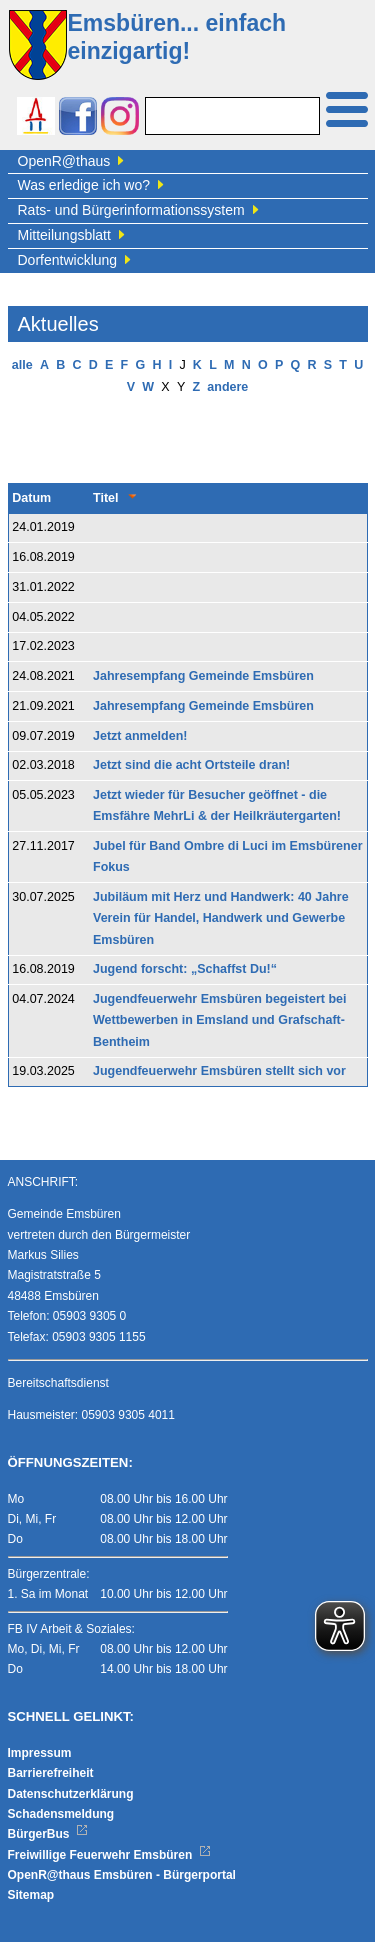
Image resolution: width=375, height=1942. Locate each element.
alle (22, 365)
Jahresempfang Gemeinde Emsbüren (203, 676)
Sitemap (31, 1895)
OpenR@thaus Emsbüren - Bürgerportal (122, 1875)
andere (227, 387)
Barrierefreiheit (51, 1773)
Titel (105, 498)
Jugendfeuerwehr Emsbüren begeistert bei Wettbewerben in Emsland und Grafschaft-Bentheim (220, 1020)
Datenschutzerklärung (71, 1794)
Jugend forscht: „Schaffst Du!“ (185, 969)
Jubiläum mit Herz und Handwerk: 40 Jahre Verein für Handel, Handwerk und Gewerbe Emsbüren (221, 918)
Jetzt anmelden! (140, 736)
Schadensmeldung (61, 1814)
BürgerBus (48, 1834)
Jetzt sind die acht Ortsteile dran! (191, 765)
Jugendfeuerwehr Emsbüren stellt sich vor (219, 1071)
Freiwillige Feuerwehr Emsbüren (110, 1855)
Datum (31, 498)
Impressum (40, 1753)
